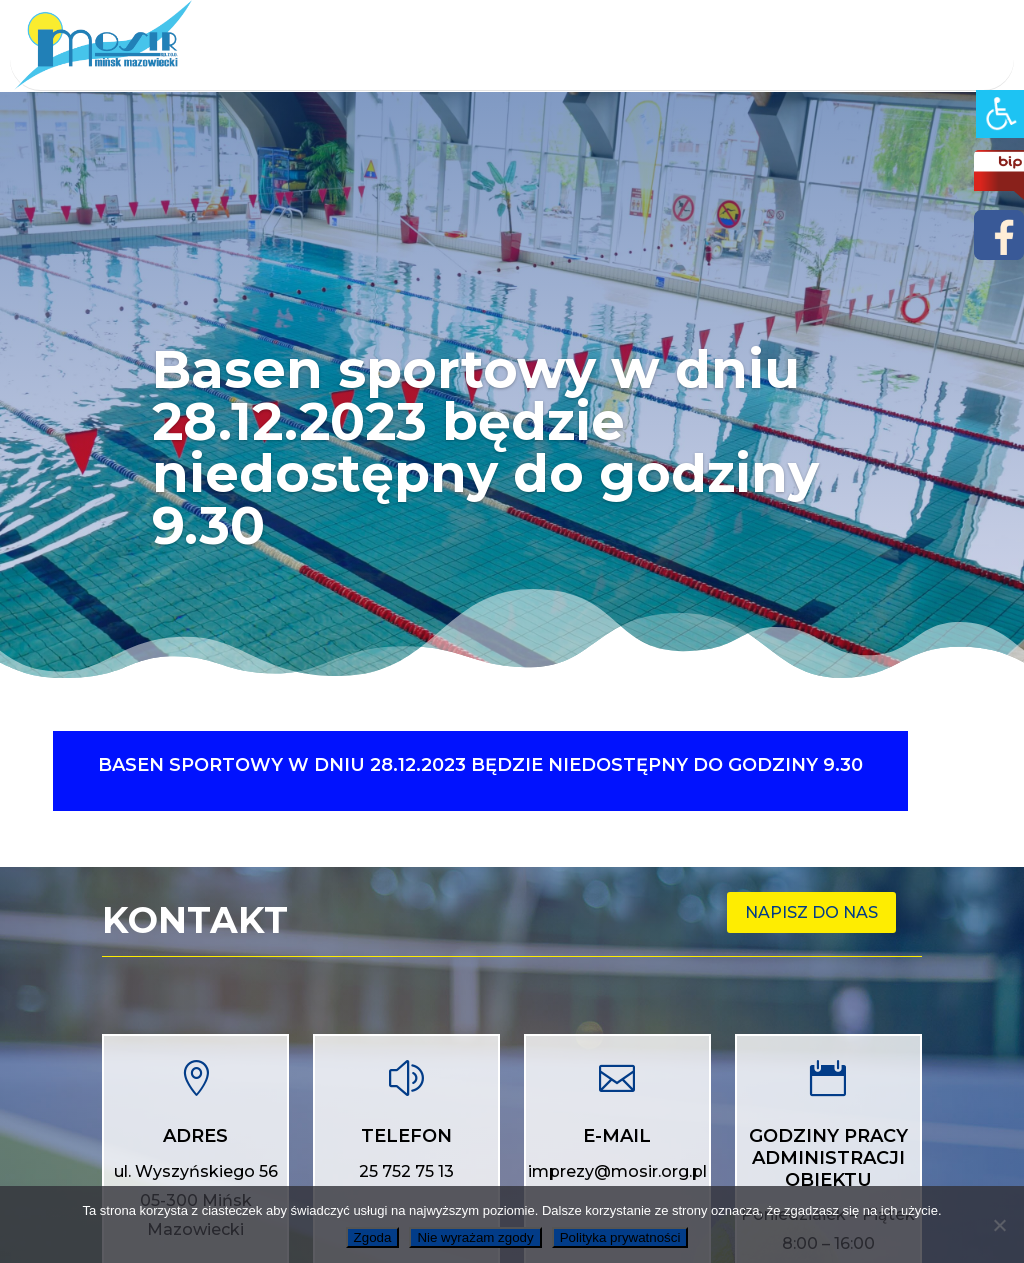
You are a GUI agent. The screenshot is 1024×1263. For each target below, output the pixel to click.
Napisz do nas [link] (811, 912)
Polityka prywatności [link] (620, 1237)
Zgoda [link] (373, 1237)
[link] (1000, 114)
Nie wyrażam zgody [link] (475, 1237)
